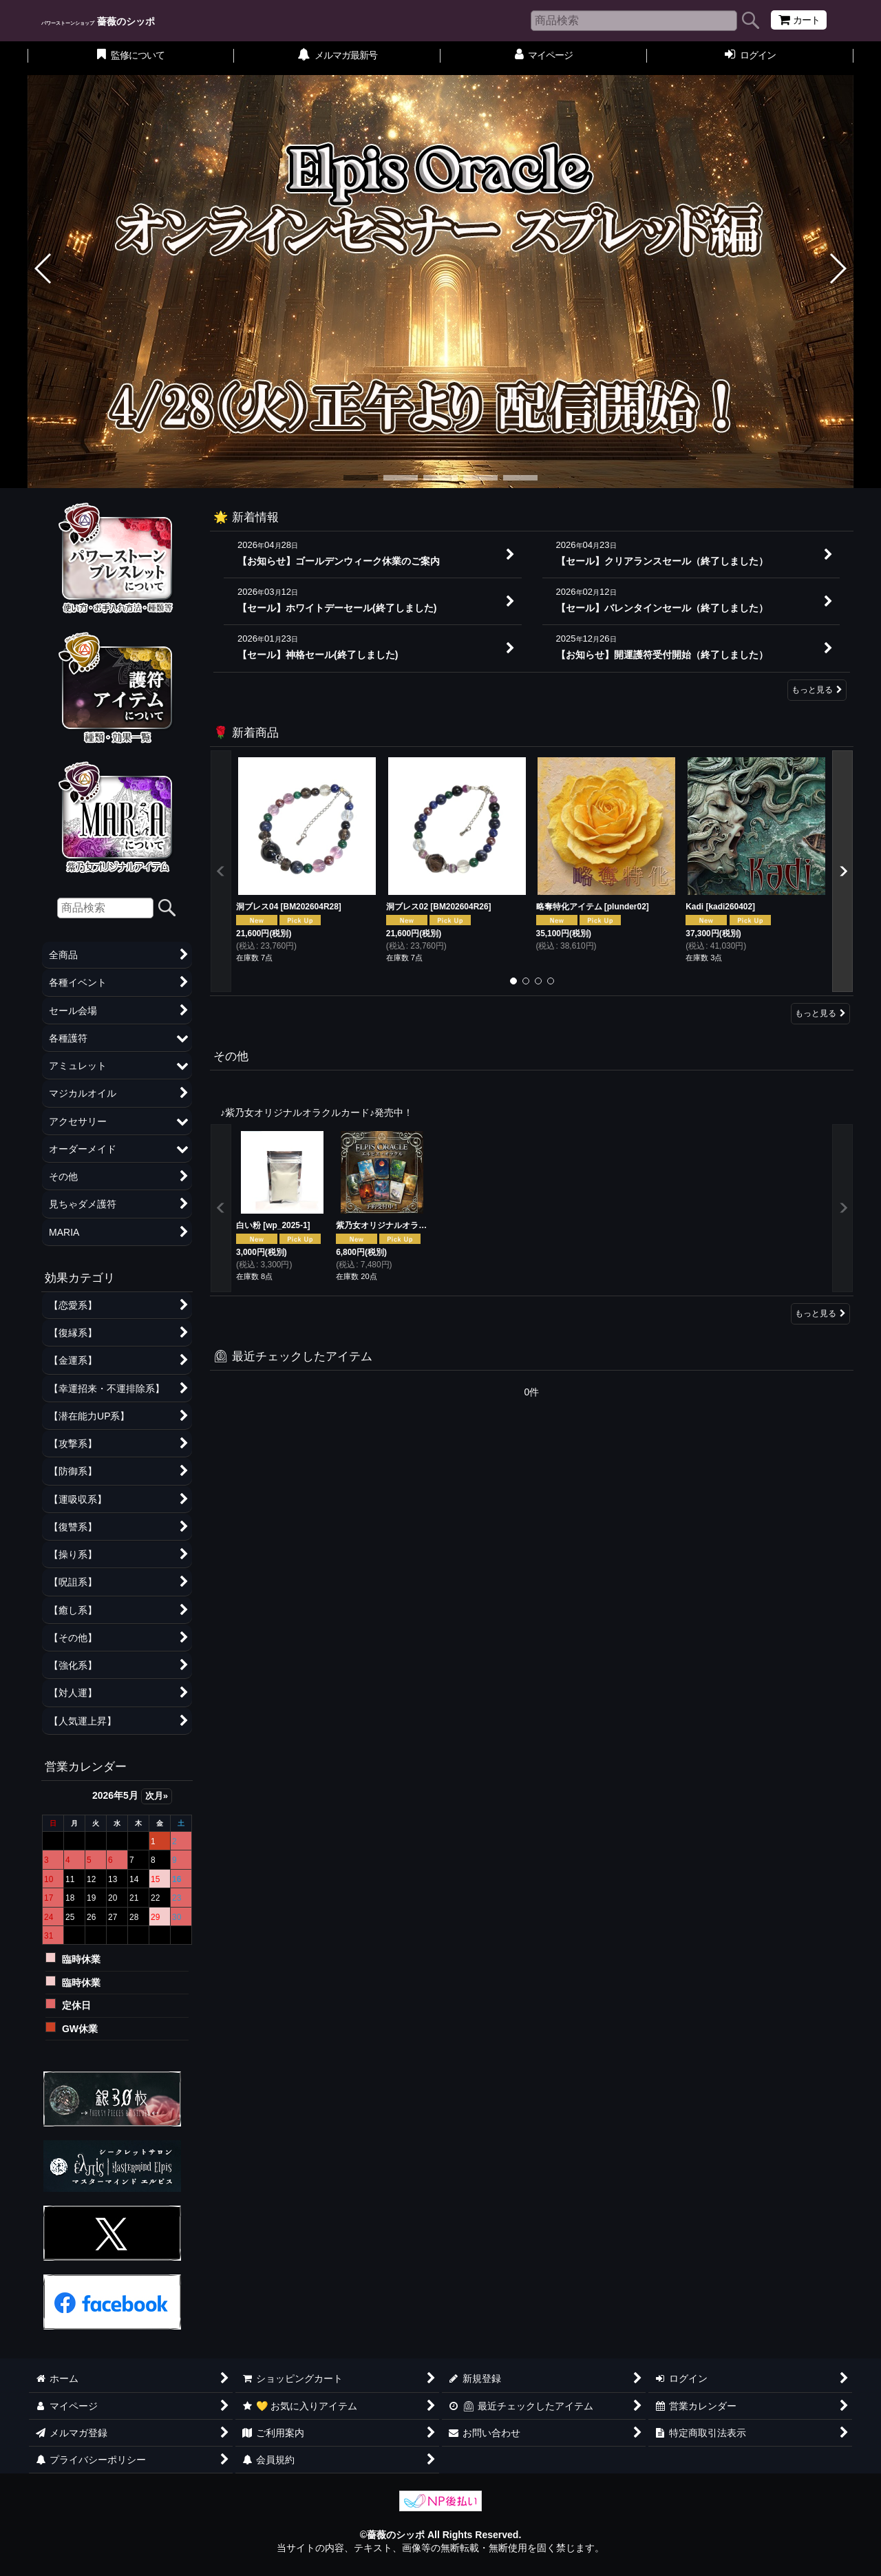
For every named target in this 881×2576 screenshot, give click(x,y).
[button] (44, 268)
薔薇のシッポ (98, 21)
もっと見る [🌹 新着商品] (820, 1013)
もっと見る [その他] (820, 1313)
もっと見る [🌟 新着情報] (817, 690)
